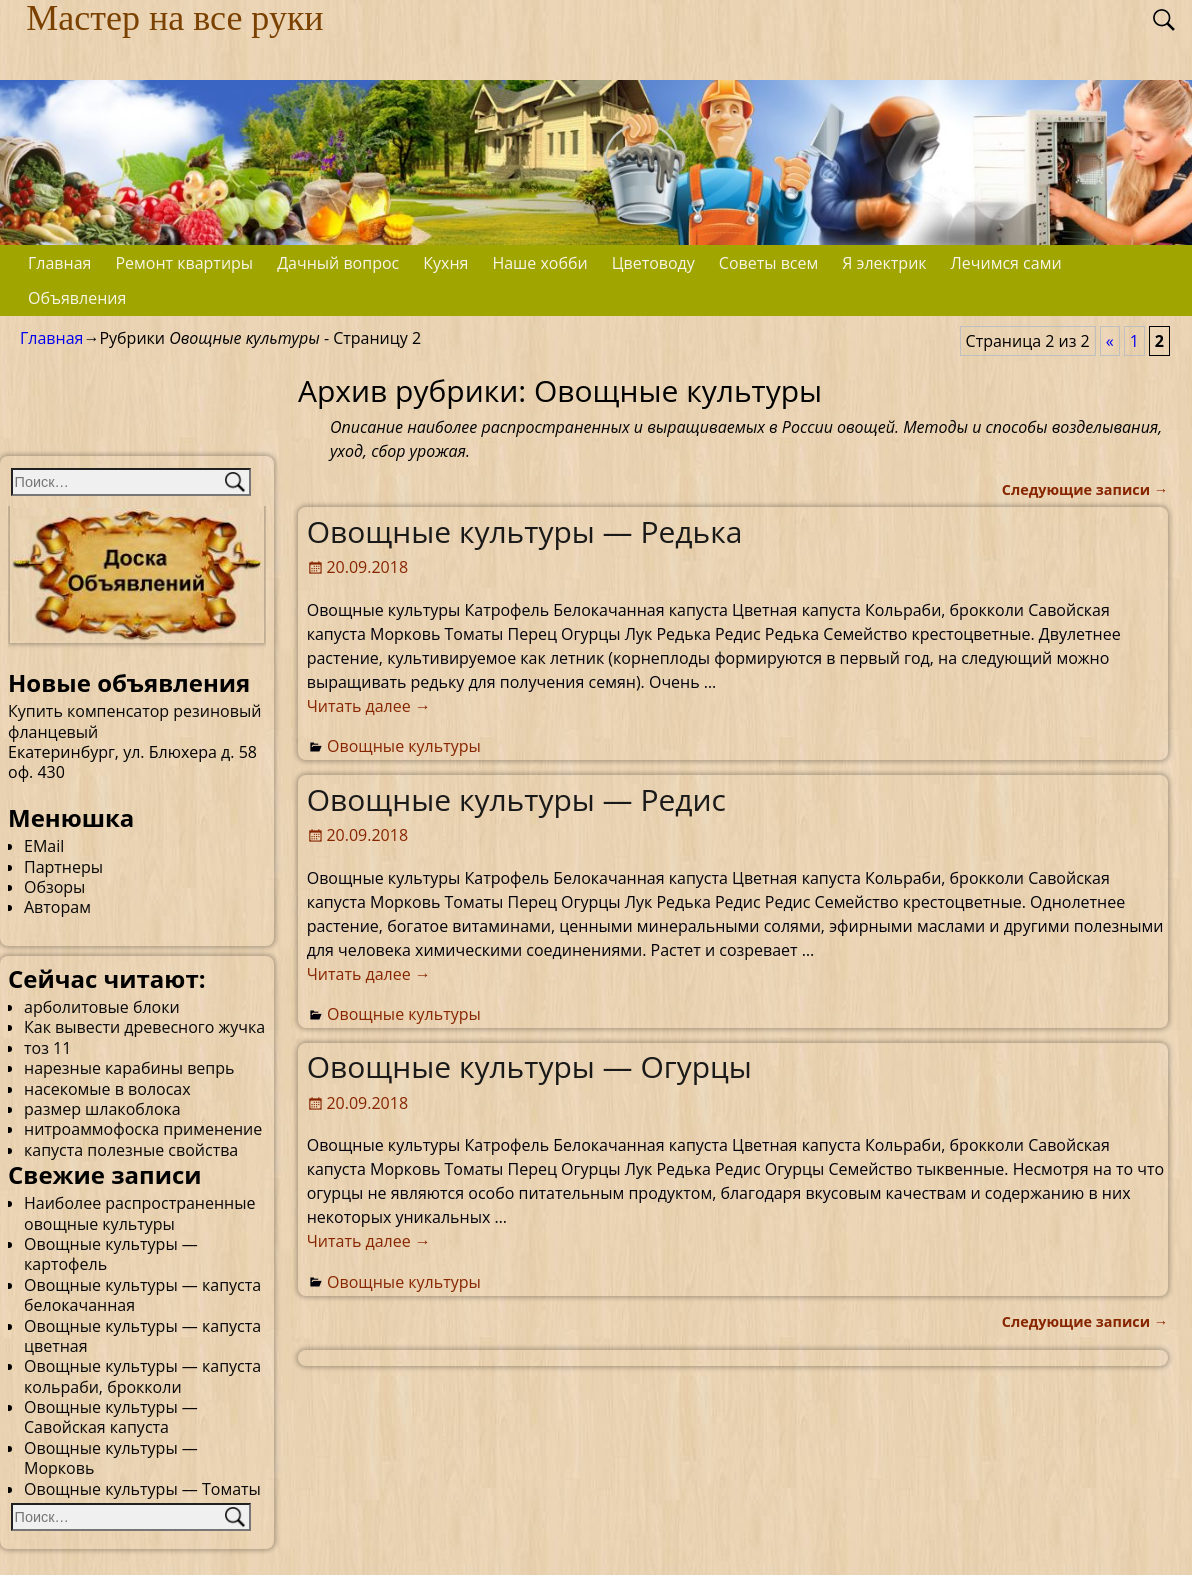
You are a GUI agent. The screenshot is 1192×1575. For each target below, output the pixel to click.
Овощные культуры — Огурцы (529, 1066)
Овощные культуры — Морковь (111, 1458)
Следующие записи (1085, 489)
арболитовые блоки (102, 1007)
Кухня (445, 263)
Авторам (57, 907)
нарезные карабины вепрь (129, 1068)
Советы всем (768, 263)
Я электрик (884, 263)
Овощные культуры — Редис (516, 799)
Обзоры (54, 887)
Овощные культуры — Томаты (142, 1489)
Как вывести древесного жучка (144, 1027)
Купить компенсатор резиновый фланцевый (134, 721)
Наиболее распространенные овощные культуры (139, 1213)
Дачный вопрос (338, 263)
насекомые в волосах (107, 1089)
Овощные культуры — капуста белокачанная (142, 1295)
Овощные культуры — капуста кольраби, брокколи (142, 1376)
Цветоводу (653, 263)
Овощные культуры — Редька (525, 531)
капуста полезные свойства (131, 1150)
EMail (44, 846)
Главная (59, 263)
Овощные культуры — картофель (111, 1254)
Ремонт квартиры (184, 263)
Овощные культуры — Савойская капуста (111, 1417)
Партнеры (63, 867)
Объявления (77, 298)
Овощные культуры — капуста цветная (142, 1336)
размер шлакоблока (102, 1109)
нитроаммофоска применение (143, 1129)
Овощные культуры (404, 746)
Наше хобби (539, 263)
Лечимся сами (1006, 263)
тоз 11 (47, 1048)
